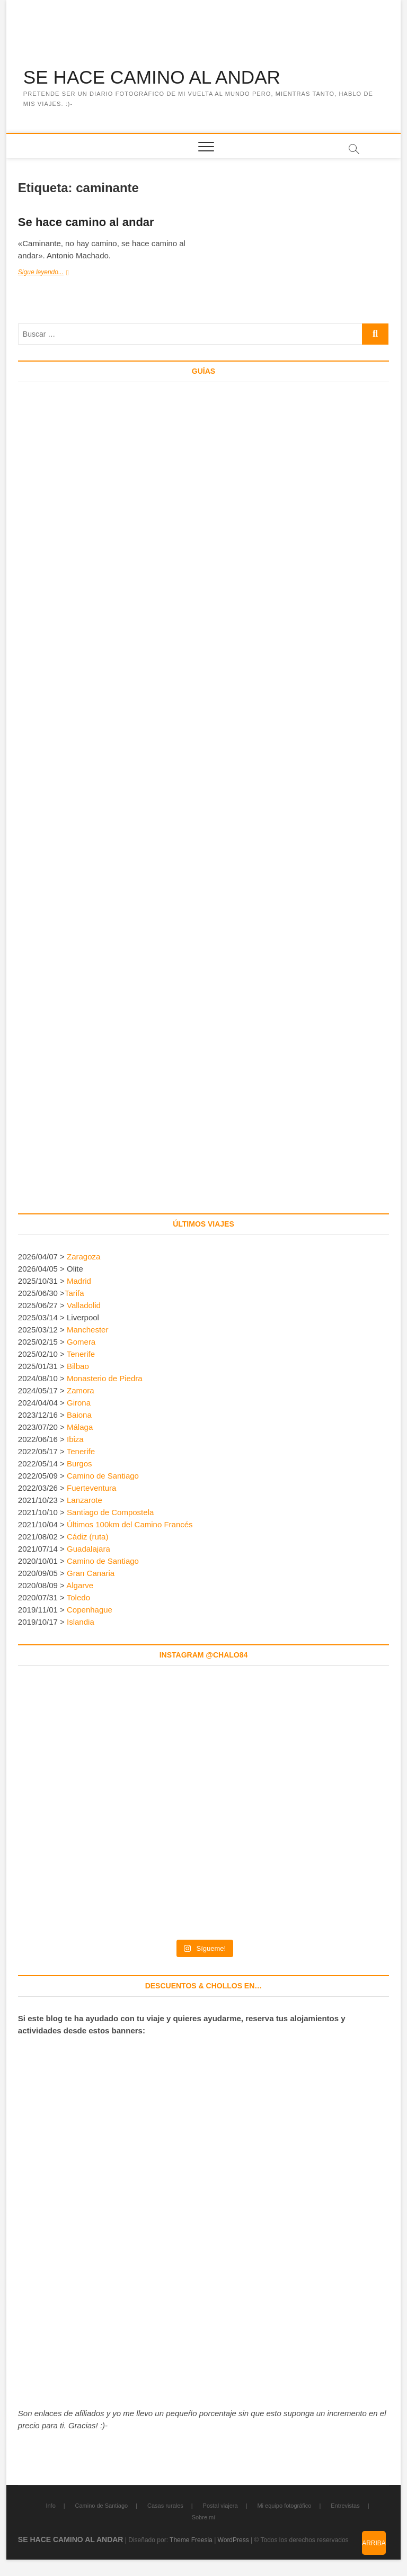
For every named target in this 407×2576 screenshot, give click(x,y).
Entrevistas (345, 2506)
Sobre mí (204, 2518)
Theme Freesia (191, 2540)
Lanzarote (84, 1500)
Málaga (80, 1427)
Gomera (81, 1342)
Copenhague (89, 1610)
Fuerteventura (91, 1488)
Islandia (80, 1622)
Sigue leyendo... (51, 273)
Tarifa (74, 1293)
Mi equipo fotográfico (284, 2506)
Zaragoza (85, 1257)
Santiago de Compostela (110, 1512)
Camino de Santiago (103, 1476)
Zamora (80, 1390)
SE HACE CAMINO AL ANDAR (155, 77)
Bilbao (78, 1366)
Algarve (79, 1585)
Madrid (79, 1281)
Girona (79, 1403)
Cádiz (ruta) (87, 1537)
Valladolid (84, 1305)
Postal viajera (220, 2506)
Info (50, 2506)
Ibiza (75, 1439)
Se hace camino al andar (86, 222)
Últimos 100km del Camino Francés (130, 1524)
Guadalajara (88, 1549)
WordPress (233, 2540)
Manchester (87, 1330)
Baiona (79, 1415)
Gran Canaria (90, 1573)
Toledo (78, 1597)
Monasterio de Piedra (105, 1378)
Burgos (79, 1464)
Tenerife (81, 1354)
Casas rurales (165, 2506)
